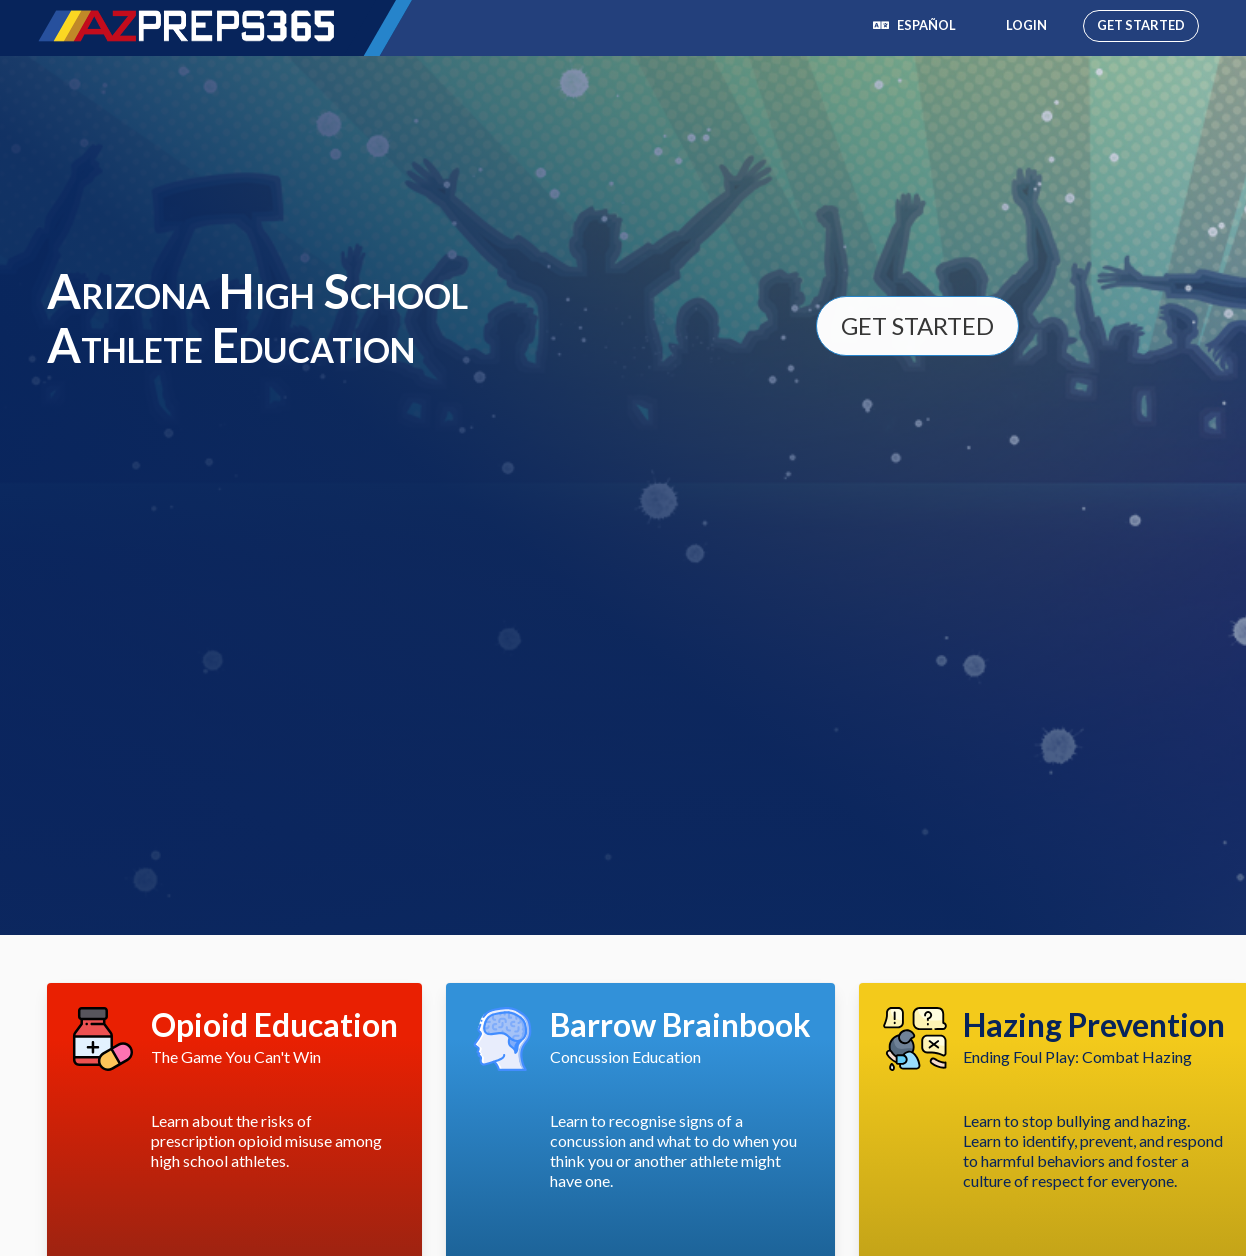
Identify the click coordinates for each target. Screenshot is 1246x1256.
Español (914, 25)
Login (1026, 25)
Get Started (1141, 25)
